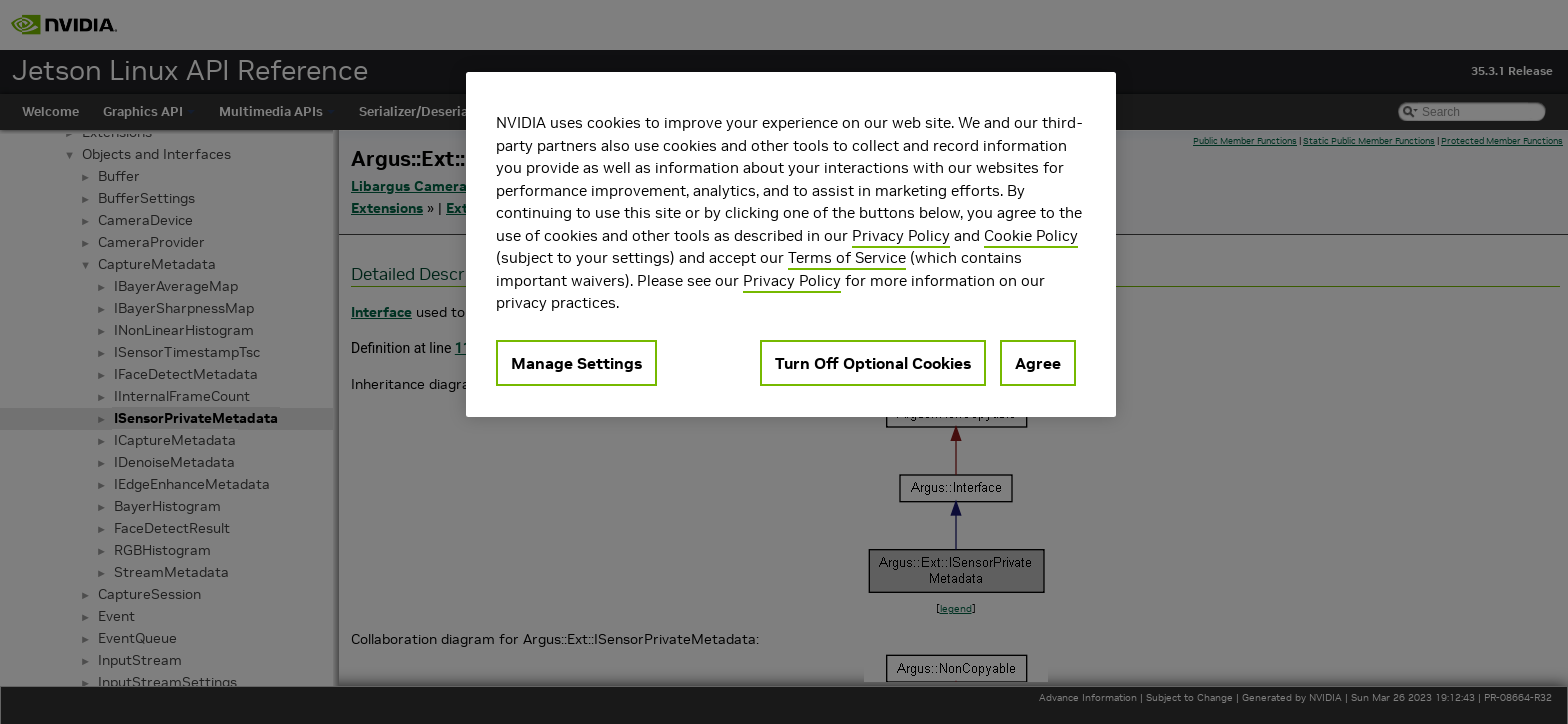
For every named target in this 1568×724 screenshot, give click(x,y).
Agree (1038, 363)
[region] (791, 244)
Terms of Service (847, 257)
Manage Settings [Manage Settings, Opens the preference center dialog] (576, 363)
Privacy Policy (901, 235)
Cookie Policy (1031, 235)
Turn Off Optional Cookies (873, 363)
